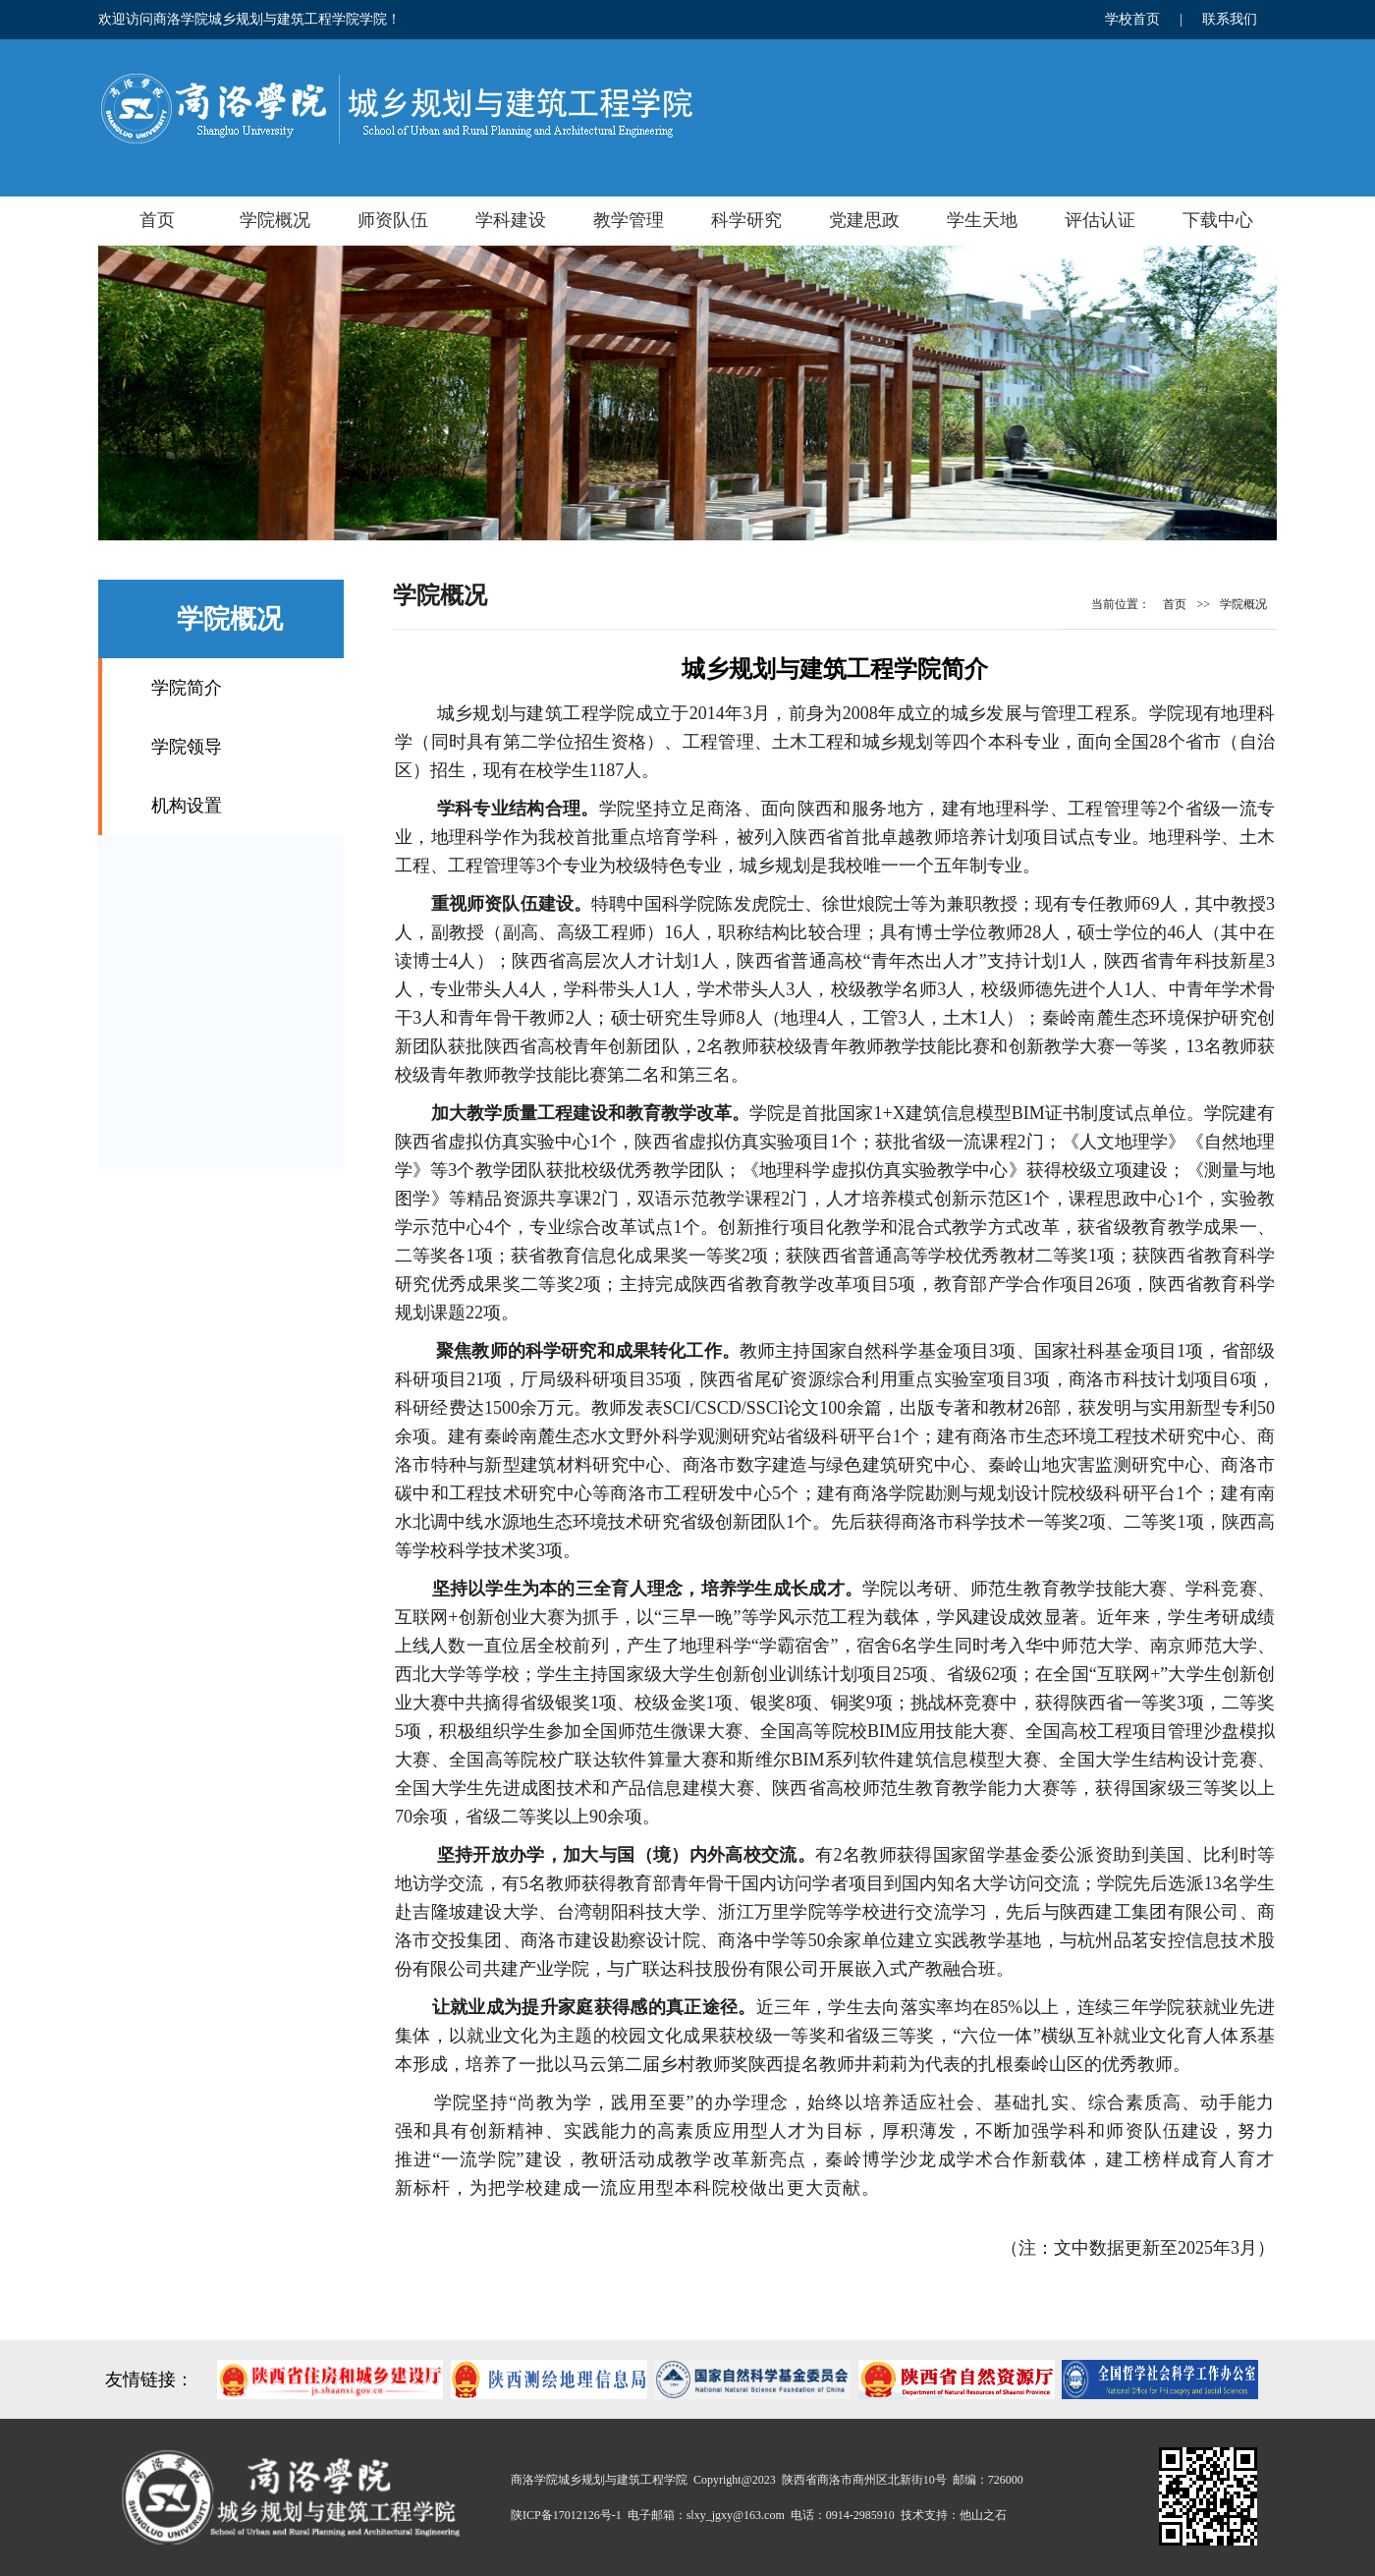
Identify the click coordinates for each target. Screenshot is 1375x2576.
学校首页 (1132, 19)
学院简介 (186, 688)
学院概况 (275, 220)
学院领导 (186, 746)
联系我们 (1229, 19)
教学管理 (628, 220)
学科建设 (510, 220)
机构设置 (186, 805)
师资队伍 (393, 220)
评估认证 (1100, 220)
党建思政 (864, 220)
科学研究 (746, 220)
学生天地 (982, 220)
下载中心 (1217, 220)
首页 (157, 220)
